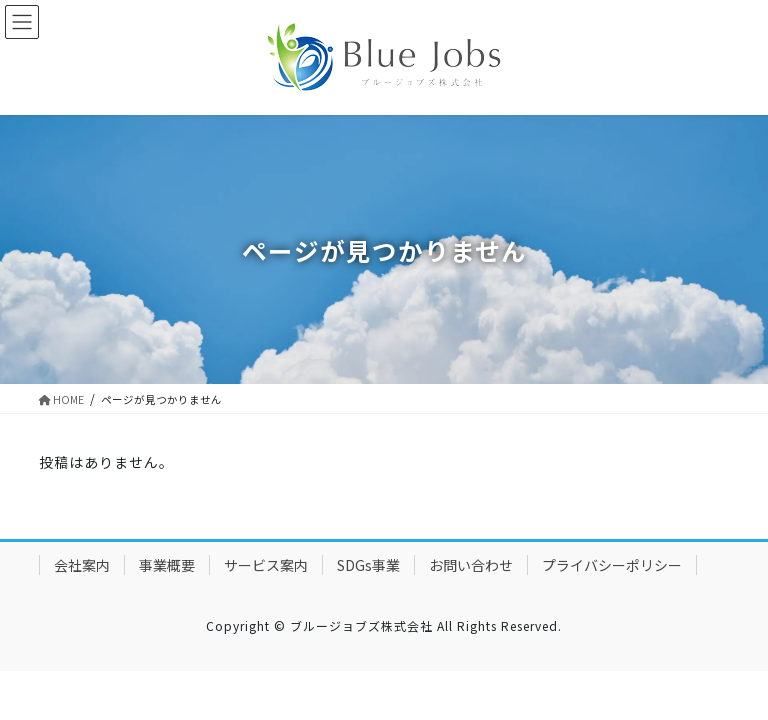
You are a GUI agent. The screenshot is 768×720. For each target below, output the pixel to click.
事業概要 (167, 565)
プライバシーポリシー (612, 565)
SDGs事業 (368, 565)
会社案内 (82, 565)
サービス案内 (266, 565)
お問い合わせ (471, 565)
